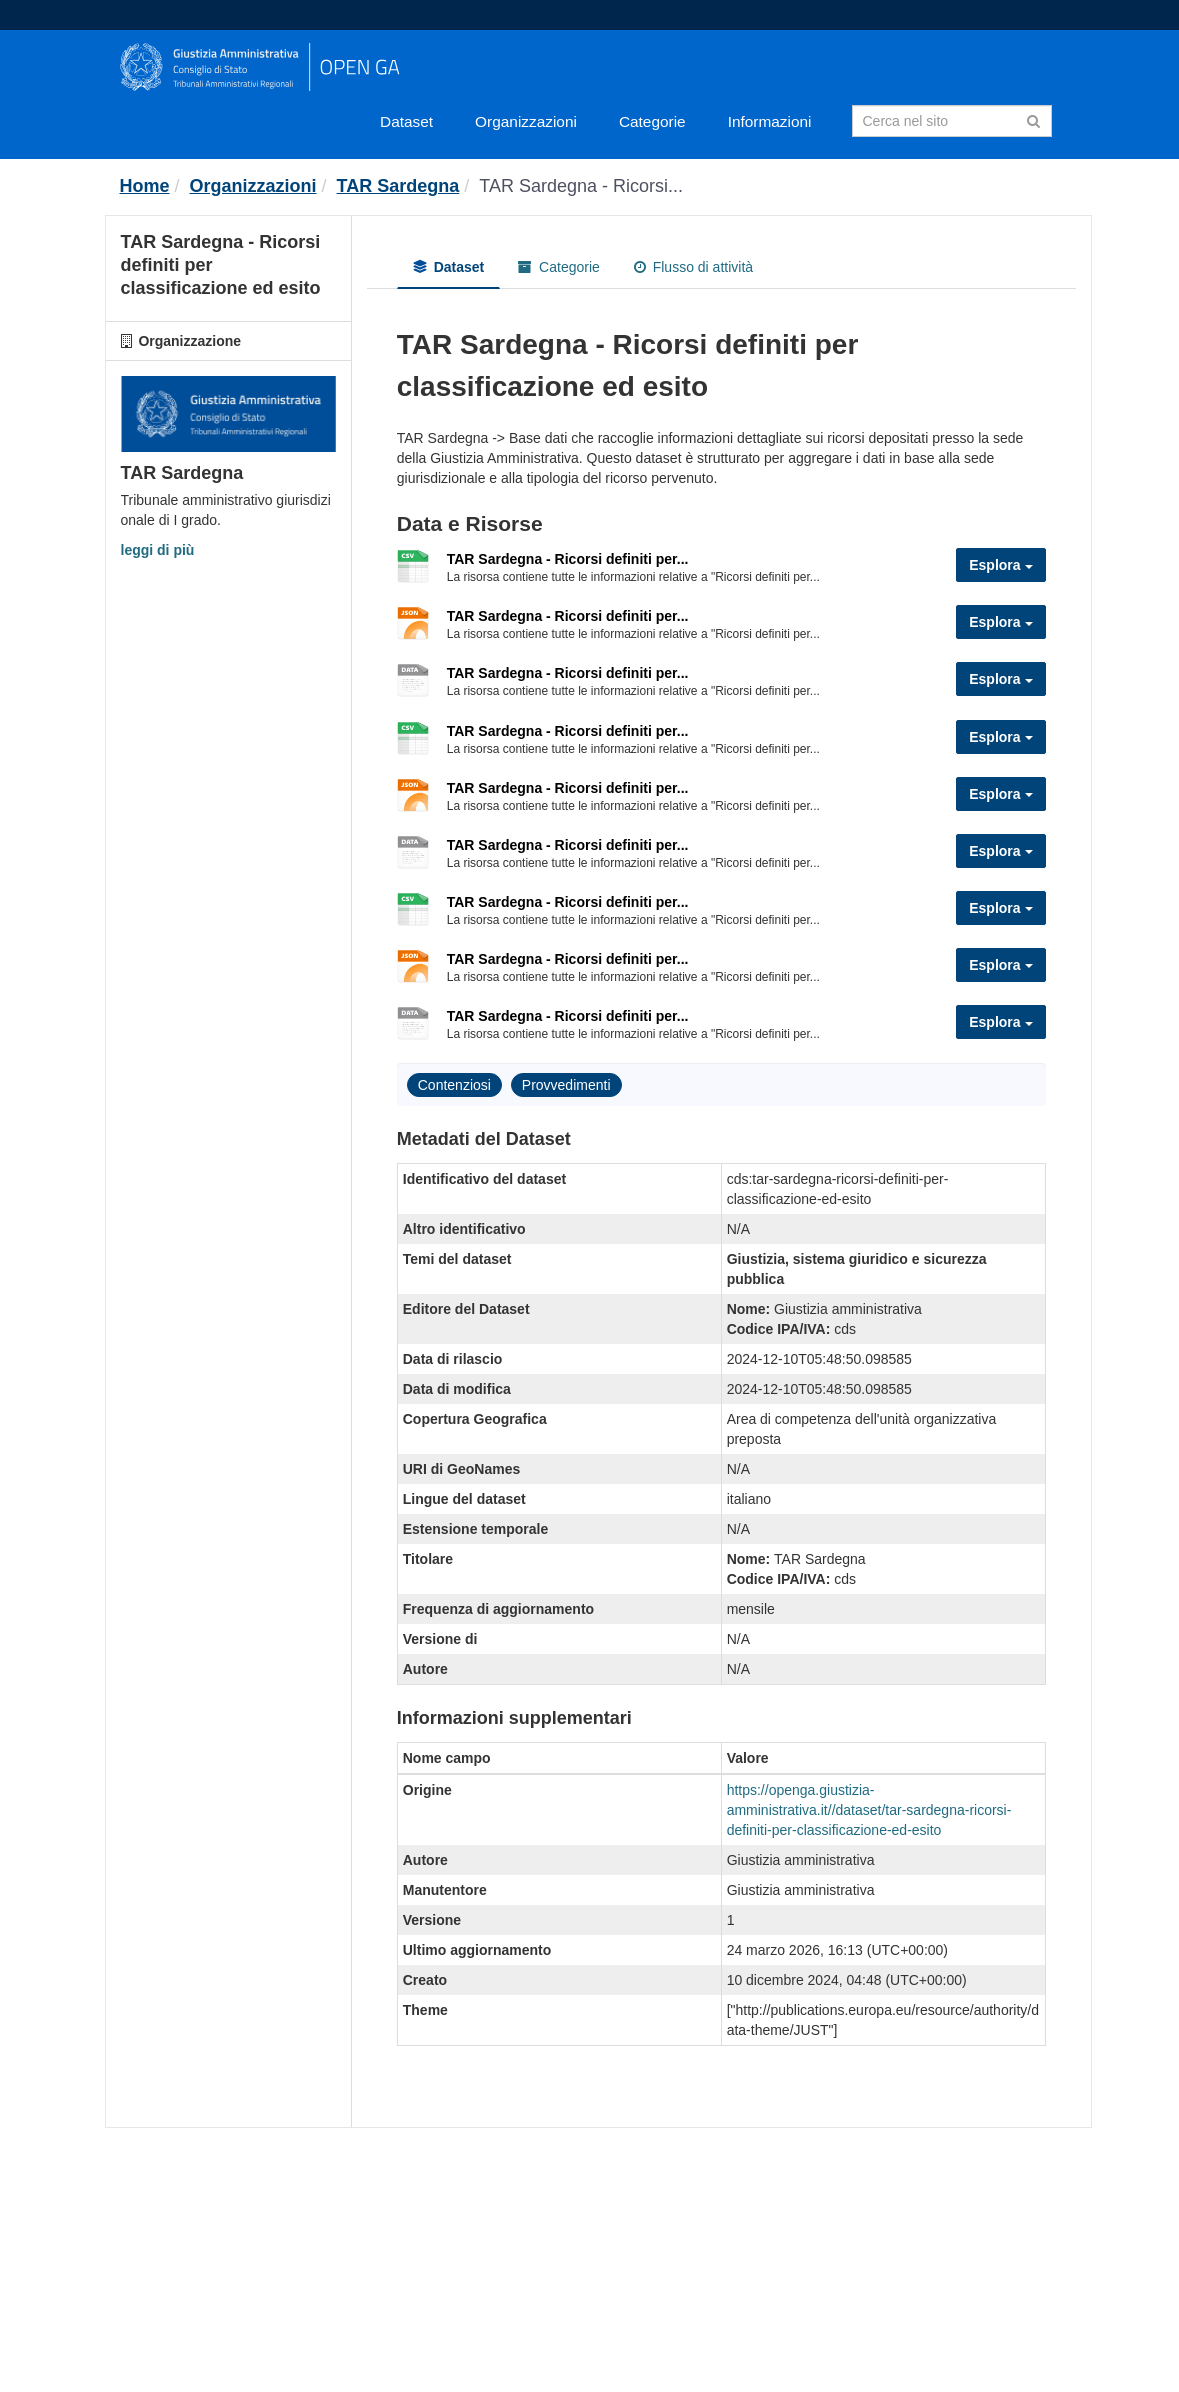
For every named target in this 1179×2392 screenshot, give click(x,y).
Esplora (1000, 565)
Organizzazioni (526, 121)
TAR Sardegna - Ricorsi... (581, 186)
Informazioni (770, 121)
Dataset (406, 121)
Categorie (652, 121)
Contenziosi (454, 1085)
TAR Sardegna (398, 186)
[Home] (145, 186)
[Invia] (1033, 119)
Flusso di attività (693, 267)
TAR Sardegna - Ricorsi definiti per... (568, 559)
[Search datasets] (952, 121)
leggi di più (158, 550)
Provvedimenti (566, 1085)
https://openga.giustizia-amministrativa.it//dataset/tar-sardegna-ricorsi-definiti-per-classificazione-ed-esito (869, 1810)
